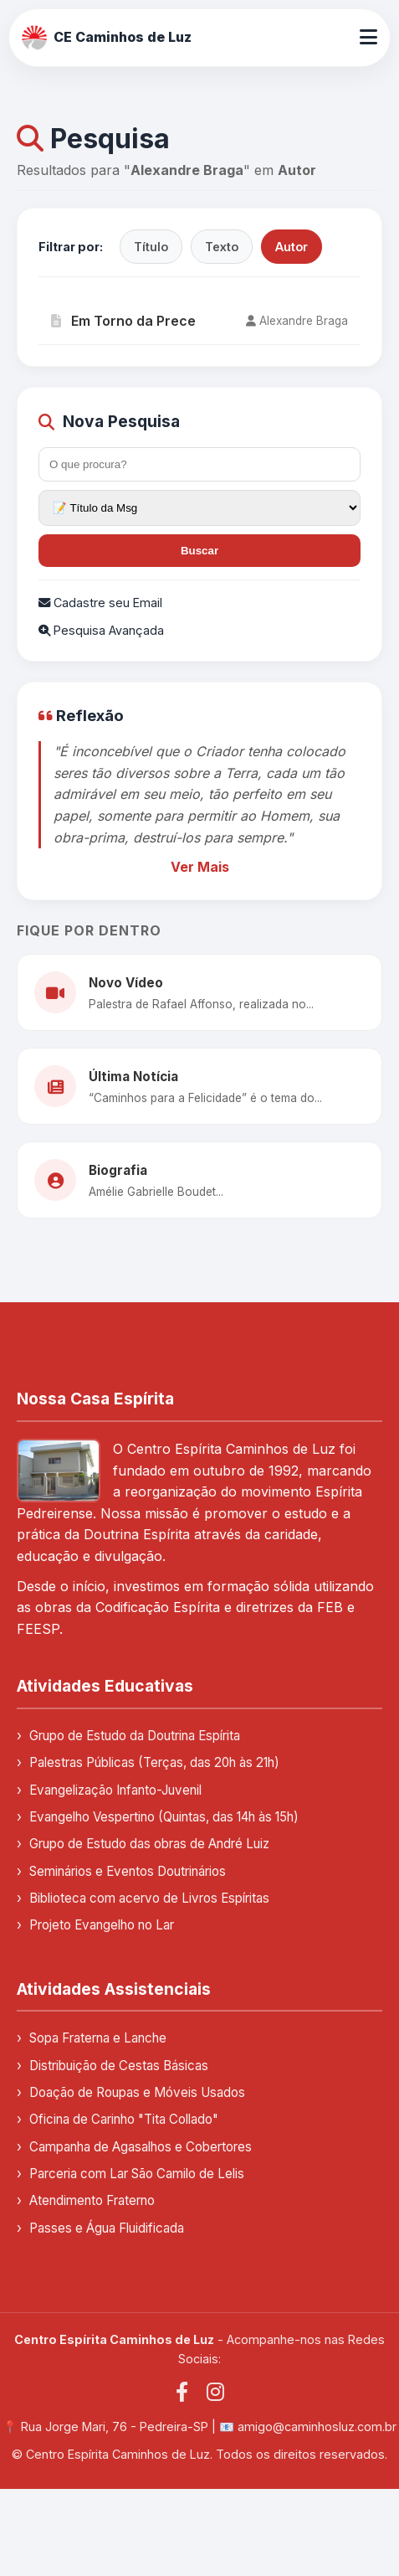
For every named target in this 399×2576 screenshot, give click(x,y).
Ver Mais (200, 866)
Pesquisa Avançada (101, 630)
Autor (291, 247)
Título (151, 247)
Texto (221, 247)
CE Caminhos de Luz (107, 37)
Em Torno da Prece (123, 320)
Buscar (199, 550)
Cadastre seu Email (100, 602)
